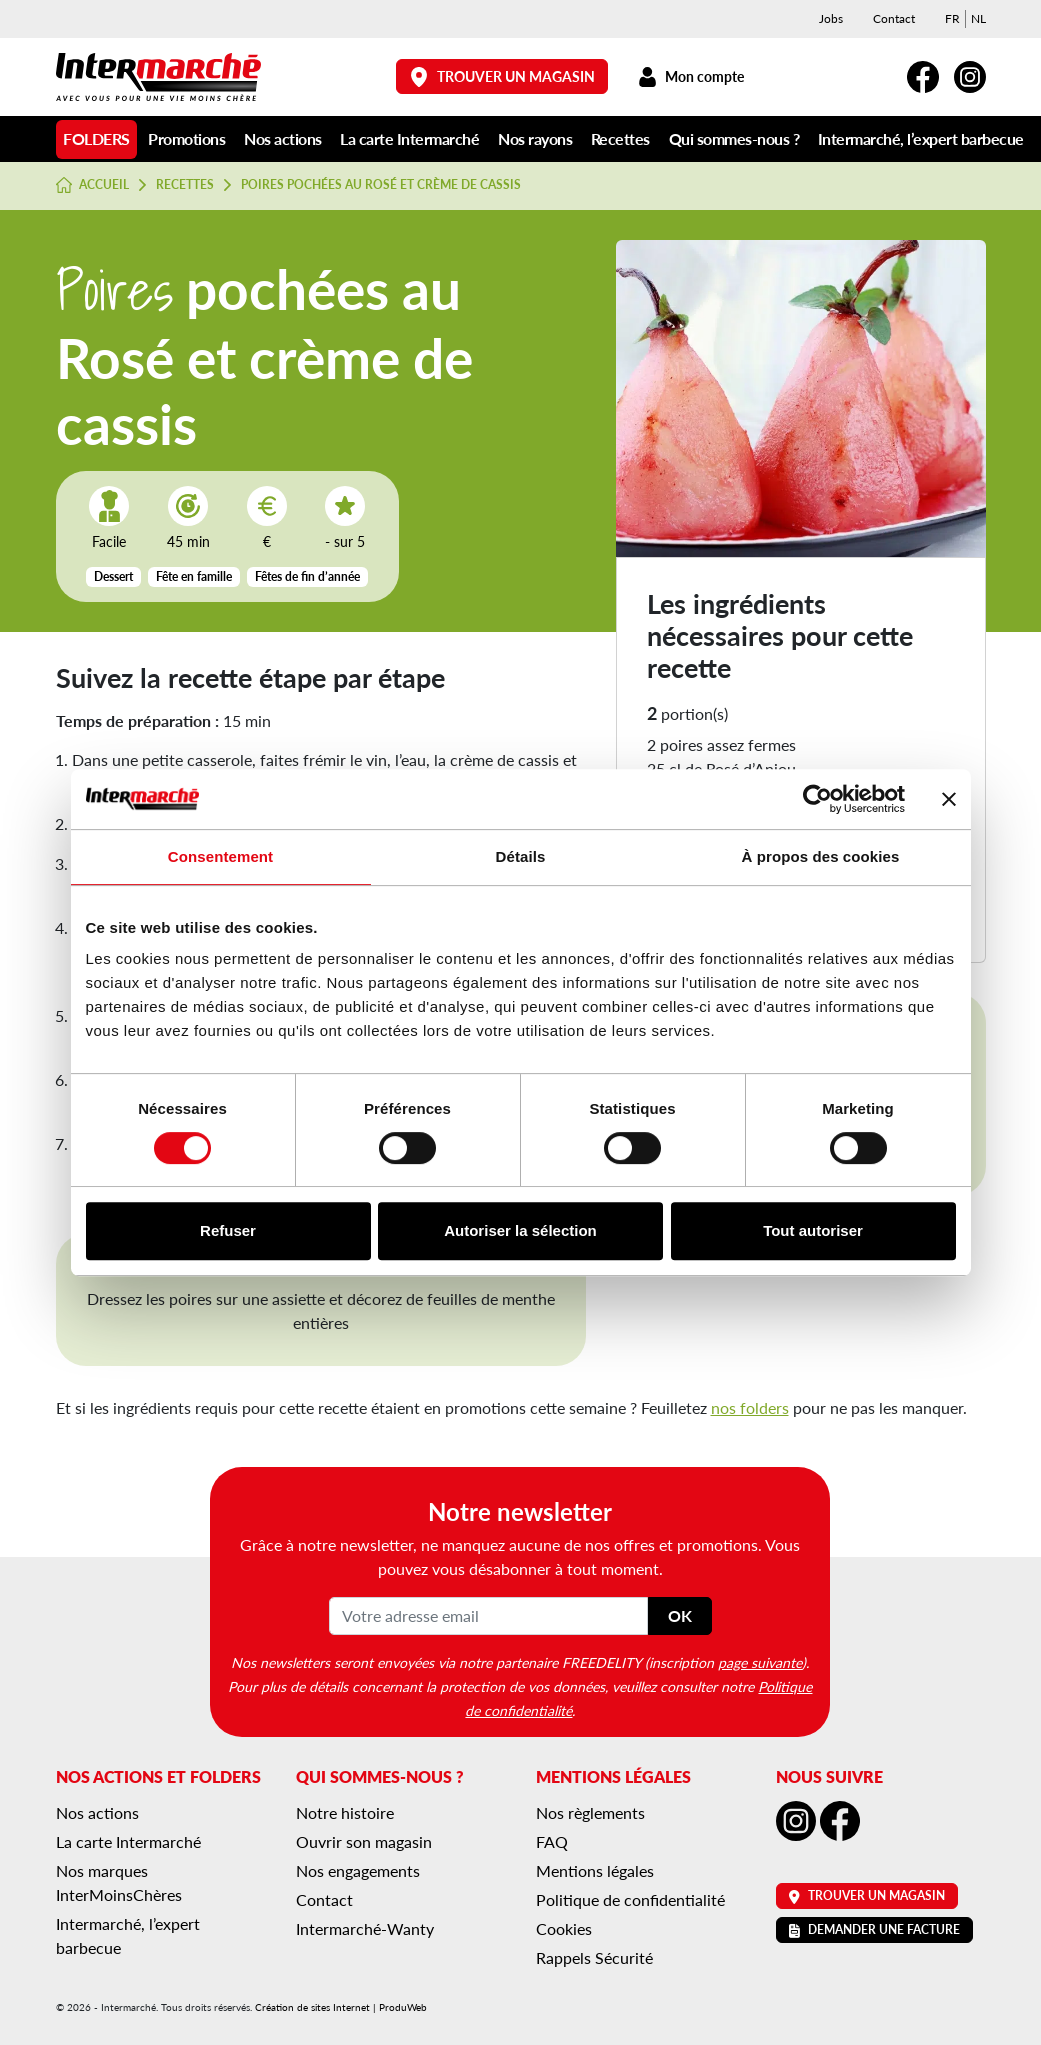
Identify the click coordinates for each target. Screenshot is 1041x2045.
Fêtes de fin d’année (307, 576)
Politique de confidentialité (630, 1899)
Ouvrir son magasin (364, 1841)
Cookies (564, 1928)
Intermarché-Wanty (365, 1928)
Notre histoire (345, 1812)
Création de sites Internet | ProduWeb (341, 2007)
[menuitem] (952, 19)
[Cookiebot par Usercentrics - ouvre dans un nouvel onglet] (817, 799)
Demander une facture (874, 1929)
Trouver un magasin (502, 76)
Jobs (831, 18)
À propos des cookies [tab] (821, 856)
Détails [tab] (521, 856)
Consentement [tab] (220, 856)
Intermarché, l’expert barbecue (921, 138)
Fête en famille (194, 576)
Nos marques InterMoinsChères (119, 1882)
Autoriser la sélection (520, 1230)
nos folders (750, 1407)
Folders (96, 138)
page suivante (760, 1662)
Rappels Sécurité (594, 1957)
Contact (894, 18)
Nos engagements (358, 1870)
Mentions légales (595, 1870)
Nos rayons (535, 138)
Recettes (620, 138)
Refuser (228, 1230)
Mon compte (691, 76)
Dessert (113, 576)
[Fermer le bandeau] (949, 799)
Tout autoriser (813, 1230)
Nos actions (283, 138)
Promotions (186, 138)
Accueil (93, 185)
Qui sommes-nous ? (734, 138)
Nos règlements (590, 1812)
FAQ (552, 1841)
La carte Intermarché (409, 138)
